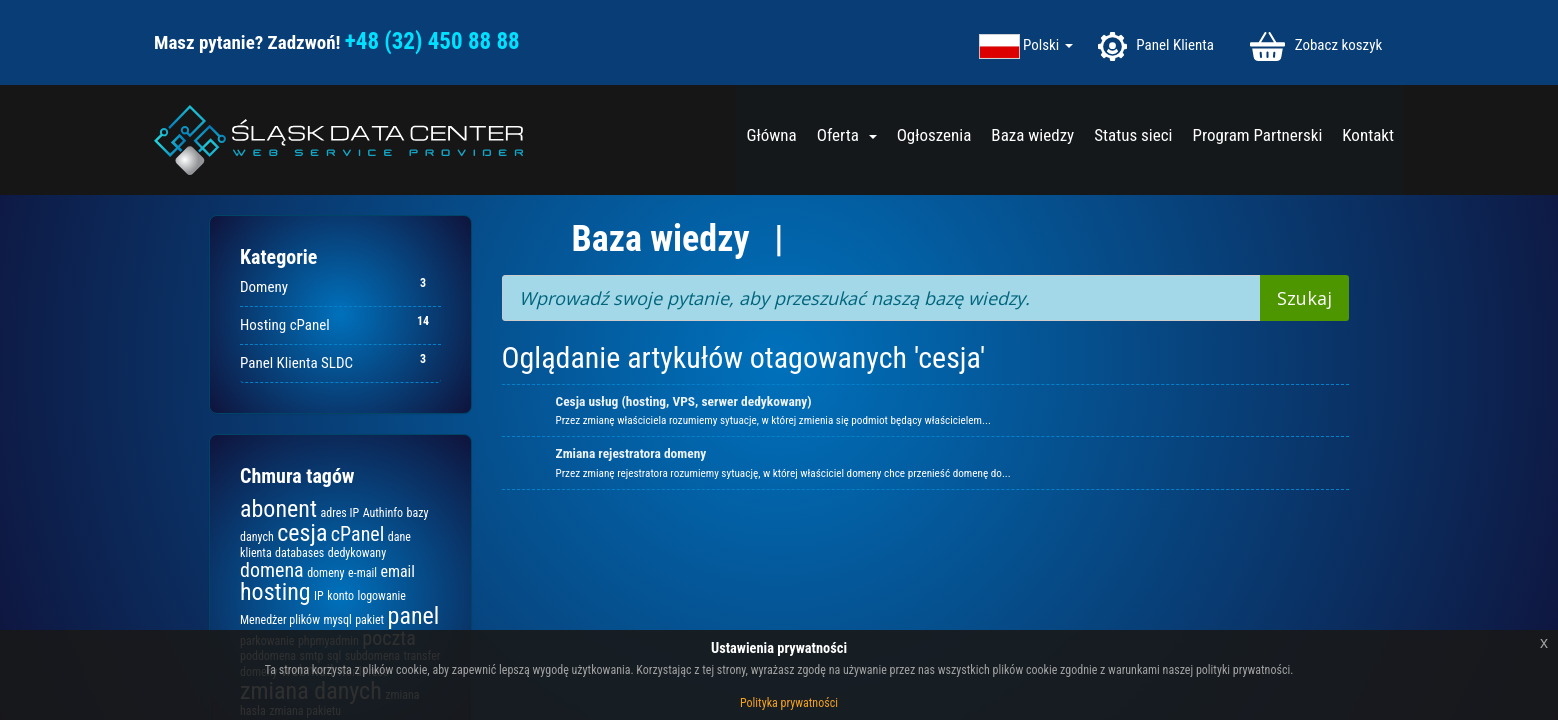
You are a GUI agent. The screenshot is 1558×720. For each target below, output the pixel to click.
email (397, 571)
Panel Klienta (1155, 46)
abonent (278, 509)
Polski (1048, 45)
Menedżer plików (280, 620)
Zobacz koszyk (1316, 46)
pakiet (369, 620)
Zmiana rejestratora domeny (631, 453)
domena (272, 570)
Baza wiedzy (1032, 135)
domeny (325, 573)
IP (319, 596)
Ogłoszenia (934, 135)
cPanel (357, 534)
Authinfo (383, 513)
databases (299, 553)
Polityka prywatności (789, 703)
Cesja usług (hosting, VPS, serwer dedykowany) (684, 401)
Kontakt (1368, 135)
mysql (337, 620)
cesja (302, 533)
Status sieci (1133, 135)
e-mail (362, 573)
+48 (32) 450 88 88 (432, 41)
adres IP (339, 513)
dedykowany (357, 553)
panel (414, 616)
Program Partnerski (1257, 135)
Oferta (847, 135)
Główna (771, 135)
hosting (275, 592)
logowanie (381, 596)
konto (340, 596)
